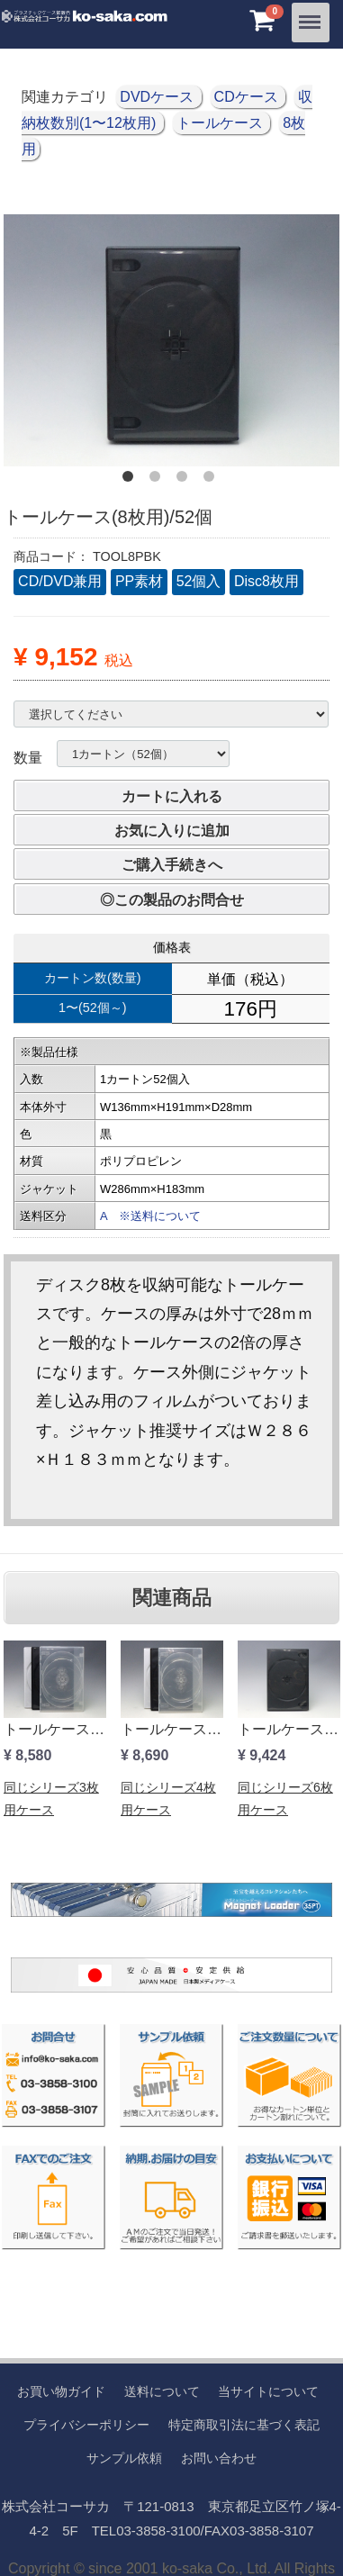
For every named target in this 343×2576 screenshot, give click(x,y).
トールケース (221, 123)
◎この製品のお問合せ (172, 900)
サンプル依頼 (124, 2458)
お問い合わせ (219, 2458)
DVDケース (158, 96)
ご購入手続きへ (172, 864)
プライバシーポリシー (86, 2425)
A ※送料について (150, 1216)
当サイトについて (268, 2391)
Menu (311, 15)
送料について (162, 2391)
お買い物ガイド (61, 2391)
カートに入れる (172, 796)
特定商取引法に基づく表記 (244, 2425)
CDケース (248, 96)
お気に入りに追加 (172, 830)
